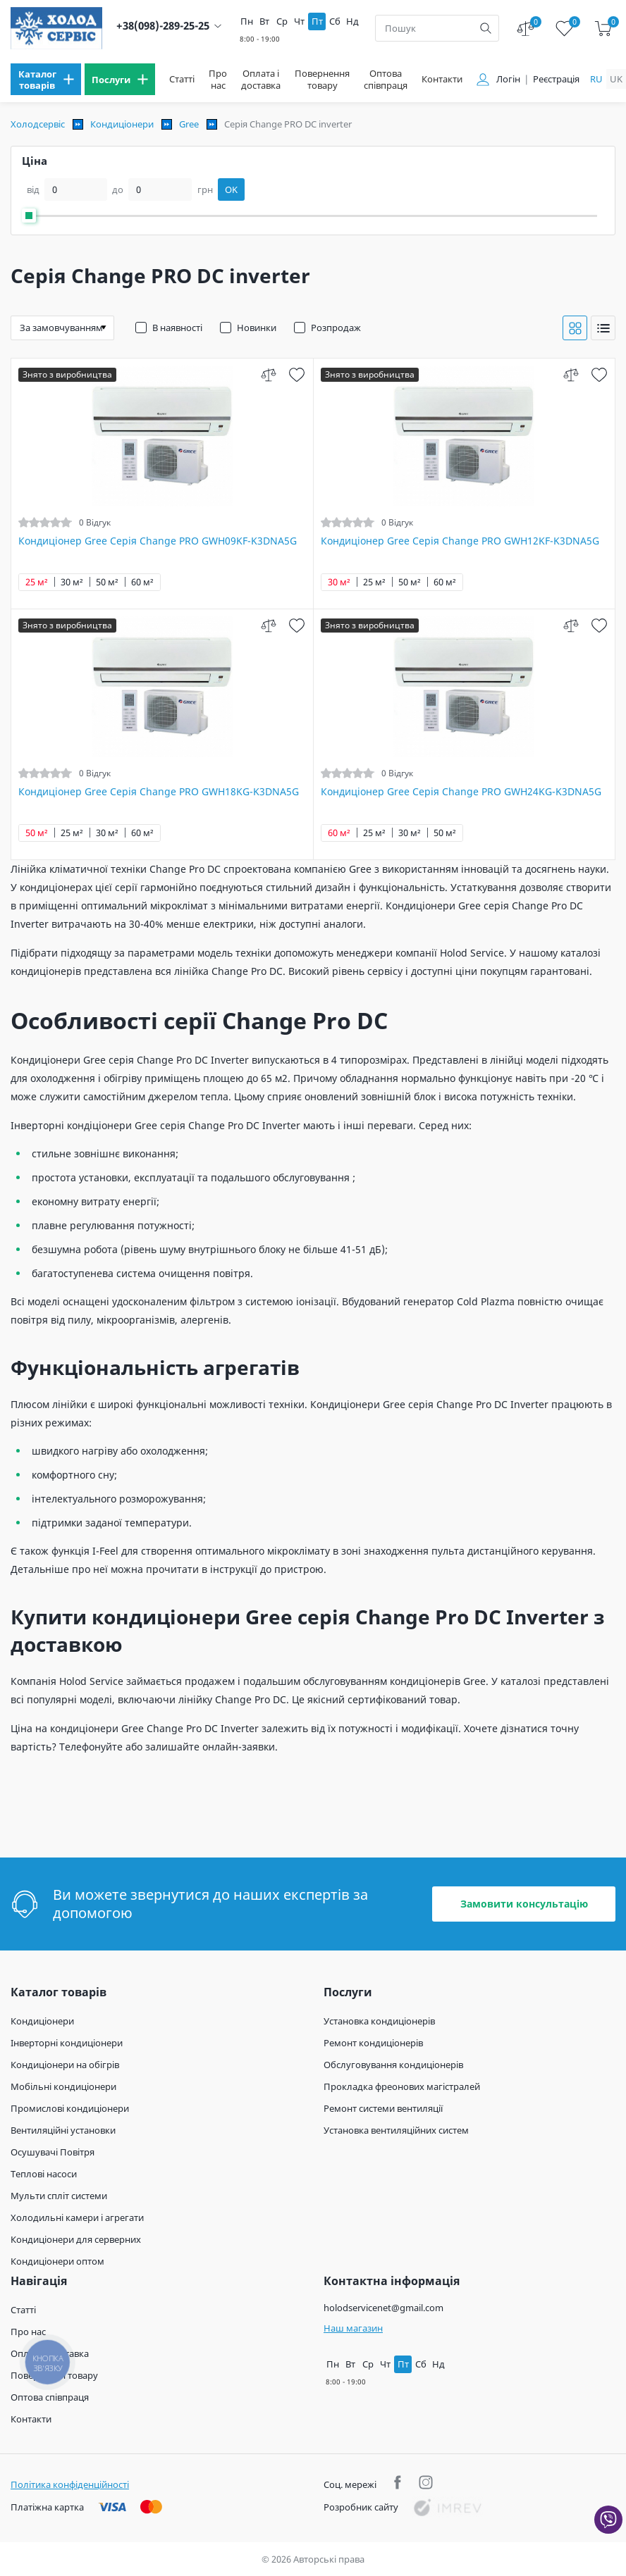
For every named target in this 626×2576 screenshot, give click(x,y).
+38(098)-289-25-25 (162, 25)
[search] (485, 28)
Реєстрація (556, 79)
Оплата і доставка (261, 80)
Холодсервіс (38, 124)
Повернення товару (322, 80)
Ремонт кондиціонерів (373, 2042)
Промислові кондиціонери (70, 2108)
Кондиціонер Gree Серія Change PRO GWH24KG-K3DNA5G (461, 791)
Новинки (256, 327)
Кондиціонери (122, 124)
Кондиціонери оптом (57, 2261)
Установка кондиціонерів (379, 2021)
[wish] (297, 374)
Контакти (442, 79)
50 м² (107, 582)
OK (231, 189)
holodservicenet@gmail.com (383, 2307)
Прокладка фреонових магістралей (402, 2086)
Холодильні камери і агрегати (77, 2217)
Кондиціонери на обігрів (65, 2064)
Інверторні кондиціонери (67, 2042)
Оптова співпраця (385, 80)
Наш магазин (353, 2328)
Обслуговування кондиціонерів (393, 2064)
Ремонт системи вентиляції (383, 2108)
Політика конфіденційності (70, 2484)
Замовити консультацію (524, 1903)
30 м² (72, 582)
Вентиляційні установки (63, 2130)
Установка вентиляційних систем (396, 2130)
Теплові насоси (44, 2173)
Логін (508, 79)
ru (596, 79)
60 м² (142, 582)
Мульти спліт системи (59, 2195)
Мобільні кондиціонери (63, 2086)
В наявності (177, 327)
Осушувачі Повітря (52, 2152)
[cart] (603, 28)
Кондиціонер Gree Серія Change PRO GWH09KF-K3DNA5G (157, 541)
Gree (189, 124)
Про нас (218, 80)
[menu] (46, 79)
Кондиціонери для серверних (76, 2239)
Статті (182, 79)
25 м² (36, 582)
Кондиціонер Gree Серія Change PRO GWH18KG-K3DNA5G (158, 791)
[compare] (269, 374)
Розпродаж (336, 327)
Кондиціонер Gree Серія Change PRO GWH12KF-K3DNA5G (460, 541)
